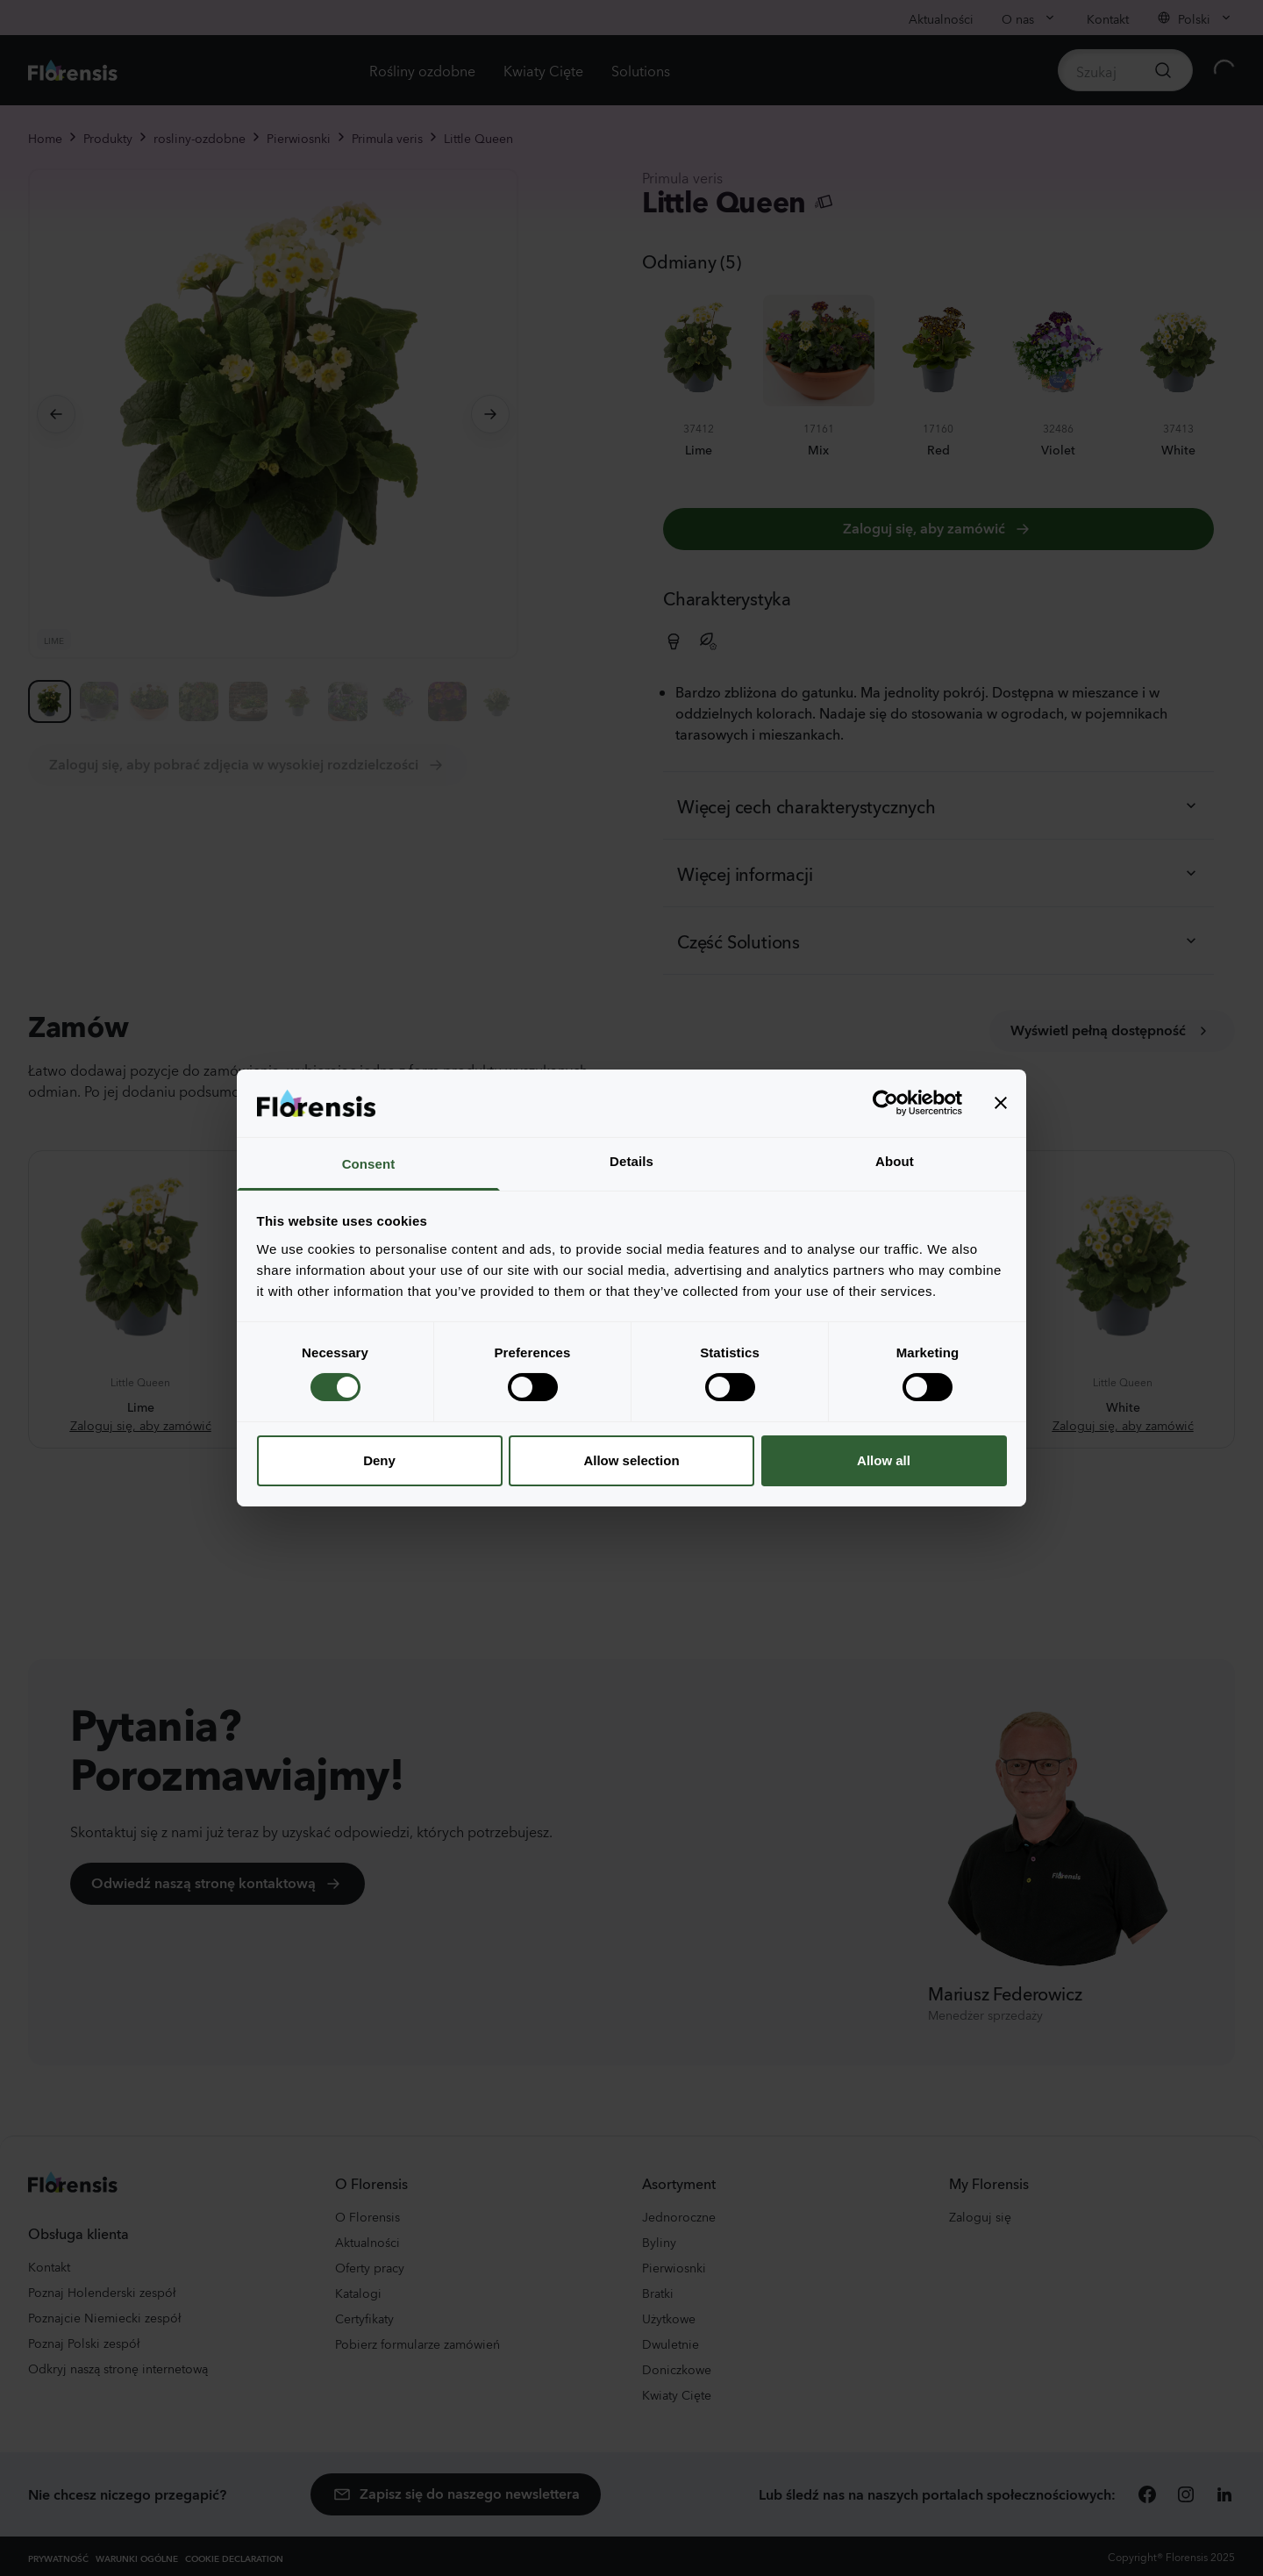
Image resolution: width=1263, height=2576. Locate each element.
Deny (379, 1460)
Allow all (883, 1460)
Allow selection (631, 1460)
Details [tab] (631, 1161)
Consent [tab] (369, 1163)
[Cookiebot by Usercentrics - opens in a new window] (885, 1103)
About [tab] (894, 1161)
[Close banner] (1001, 1103)
